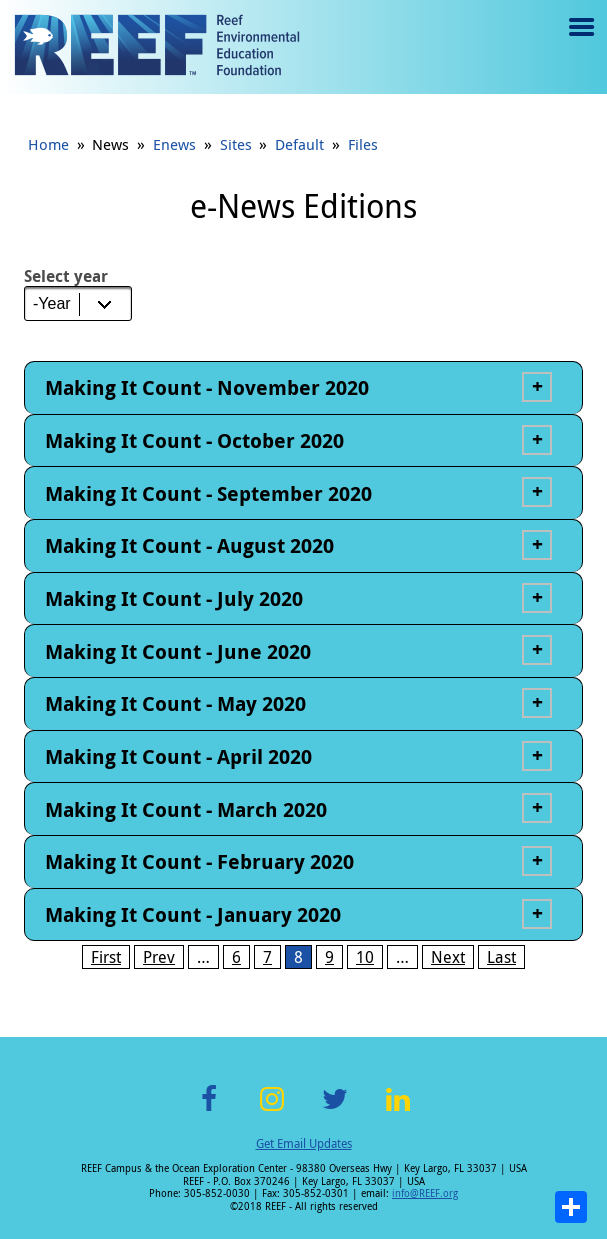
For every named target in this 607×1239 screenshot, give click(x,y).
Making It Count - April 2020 (178, 756)
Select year (66, 275)
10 (365, 957)
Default (299, 144)
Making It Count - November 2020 (207, 387)
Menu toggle (579, 41)
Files (363, 144)
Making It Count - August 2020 (189, 545)
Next (448, 957)
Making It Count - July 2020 (174, 598)
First (106, 957)
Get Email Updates (304, 1143)
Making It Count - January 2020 (193, 914)
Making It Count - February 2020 (199, 861)
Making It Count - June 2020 (178, 651)
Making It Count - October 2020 (194, 440)
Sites (236, 144)
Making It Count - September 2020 (208, 493)
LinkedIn (398, 1110)
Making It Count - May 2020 (175, 703)
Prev (159, 957)
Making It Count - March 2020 (186, 809)
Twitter (335, 1110)
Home (48, 144)
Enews (174, 144)
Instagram (272, 1110)
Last (501, 957)
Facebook (209, 1110)
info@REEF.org (425, 1193)
